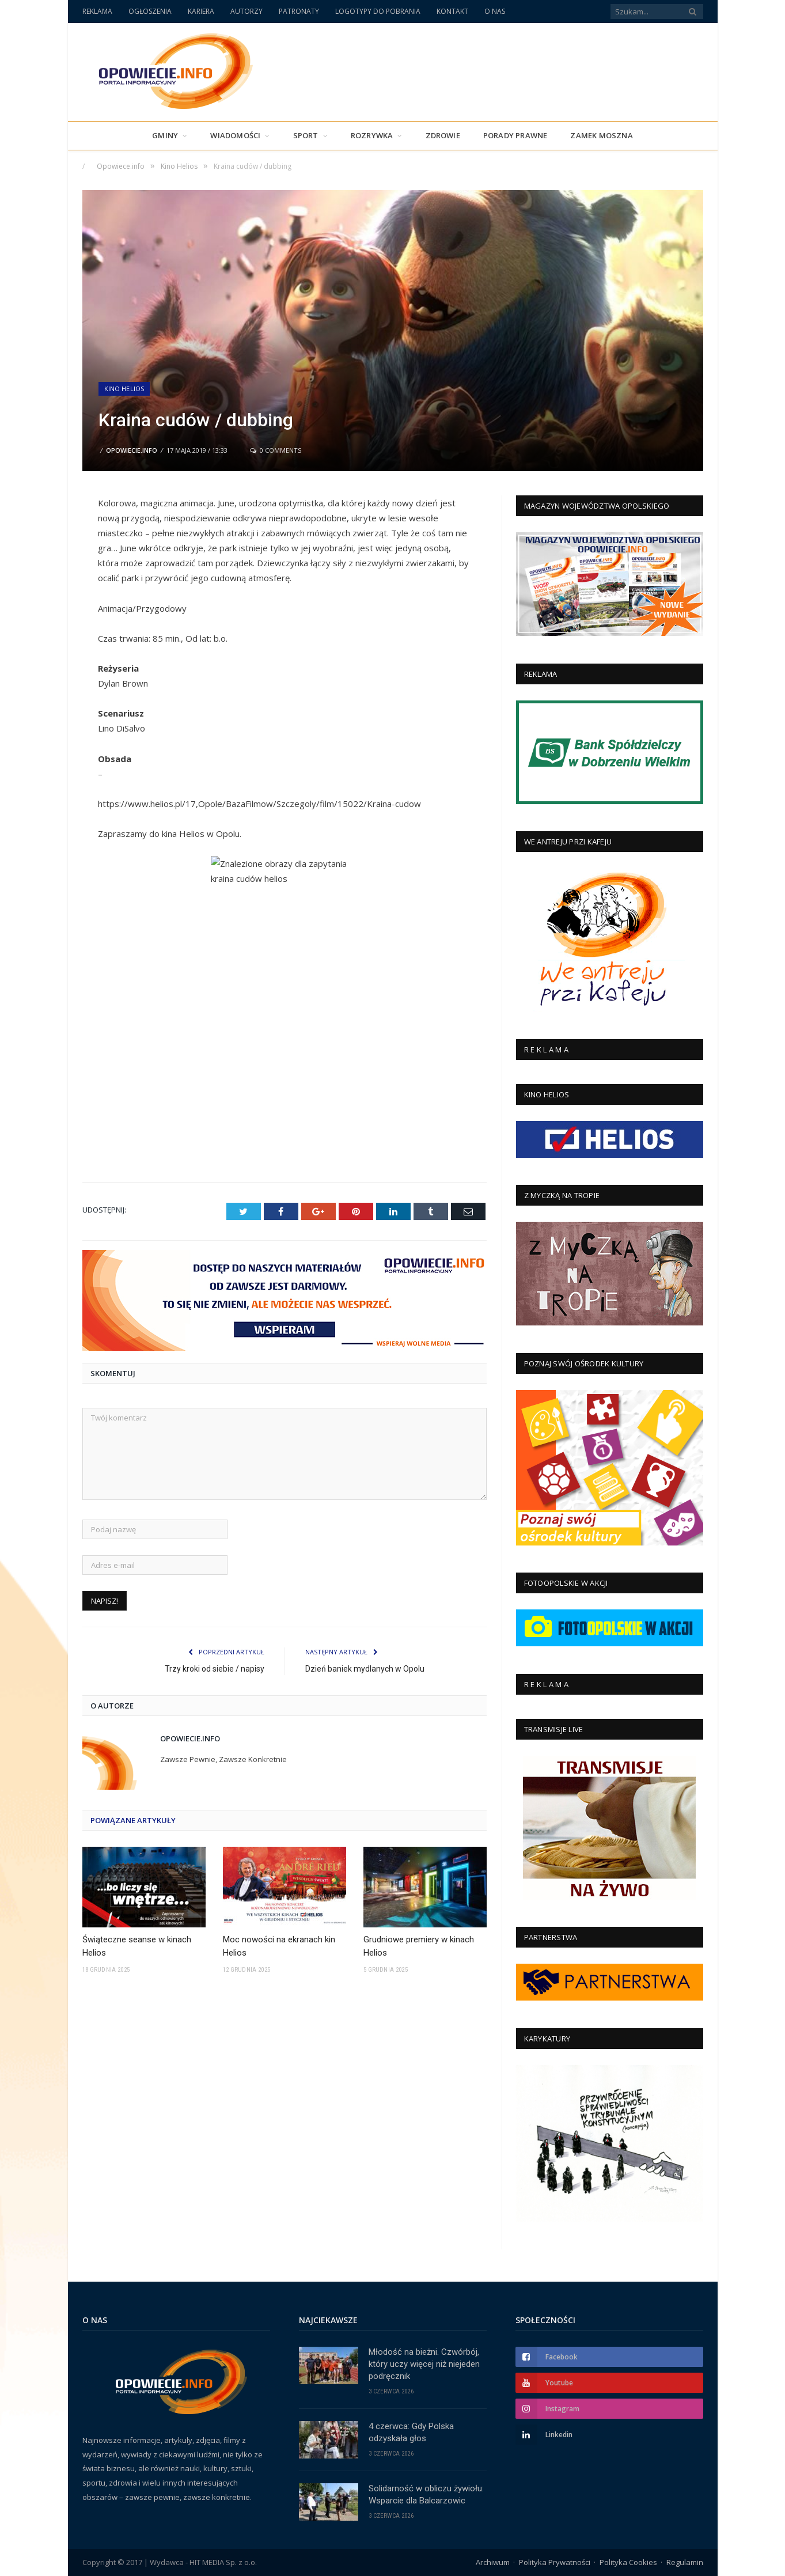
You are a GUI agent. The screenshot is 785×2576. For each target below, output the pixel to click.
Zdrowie (443, 135)
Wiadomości (235, 135)
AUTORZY (246, 11)
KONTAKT (452, 11)
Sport (305, 135)
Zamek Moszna (601, 135)
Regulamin (684, 2562)
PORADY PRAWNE (515, 135)
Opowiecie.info (131, 450)
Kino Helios (124, 388)
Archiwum (493, 2562)
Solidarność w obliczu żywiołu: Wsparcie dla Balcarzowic (426, 2494)
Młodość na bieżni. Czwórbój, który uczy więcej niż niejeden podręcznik (424, 2364)
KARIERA (201, 11)
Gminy (165, 135)
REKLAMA (97, 11)
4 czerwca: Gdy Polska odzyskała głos (411, 2432)
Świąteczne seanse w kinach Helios (136, 1946)
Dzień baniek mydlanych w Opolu (364, 1668)
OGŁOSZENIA (150, 11)
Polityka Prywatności (554, 2562)
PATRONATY (299, 11)
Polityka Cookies (628, 2562)
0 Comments (275, 450)
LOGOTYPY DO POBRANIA (377, 11)
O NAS (494, 11)
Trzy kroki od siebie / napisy (214, 1668)
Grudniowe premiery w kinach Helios (418, 1946)
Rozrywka (372, 135)
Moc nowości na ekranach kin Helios (279, 1946)
